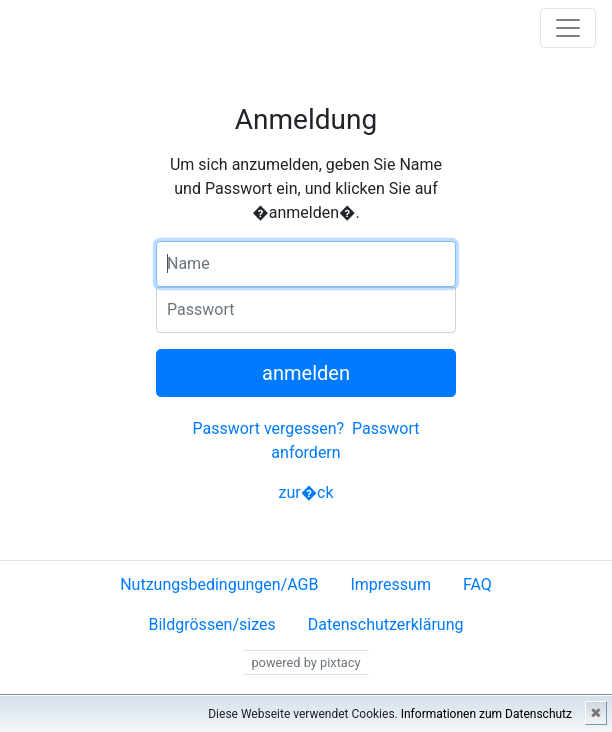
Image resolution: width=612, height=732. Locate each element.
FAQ (477, 584)
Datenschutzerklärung (386, 624)
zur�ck (305, 492)
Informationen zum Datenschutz (486, 714)
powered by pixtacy (305, 662)
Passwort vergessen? (268, 428)
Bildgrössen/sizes (211, 624)
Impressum (390, 584)
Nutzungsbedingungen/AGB (219, 584)
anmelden (306, 373)
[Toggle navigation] (568, 28)
